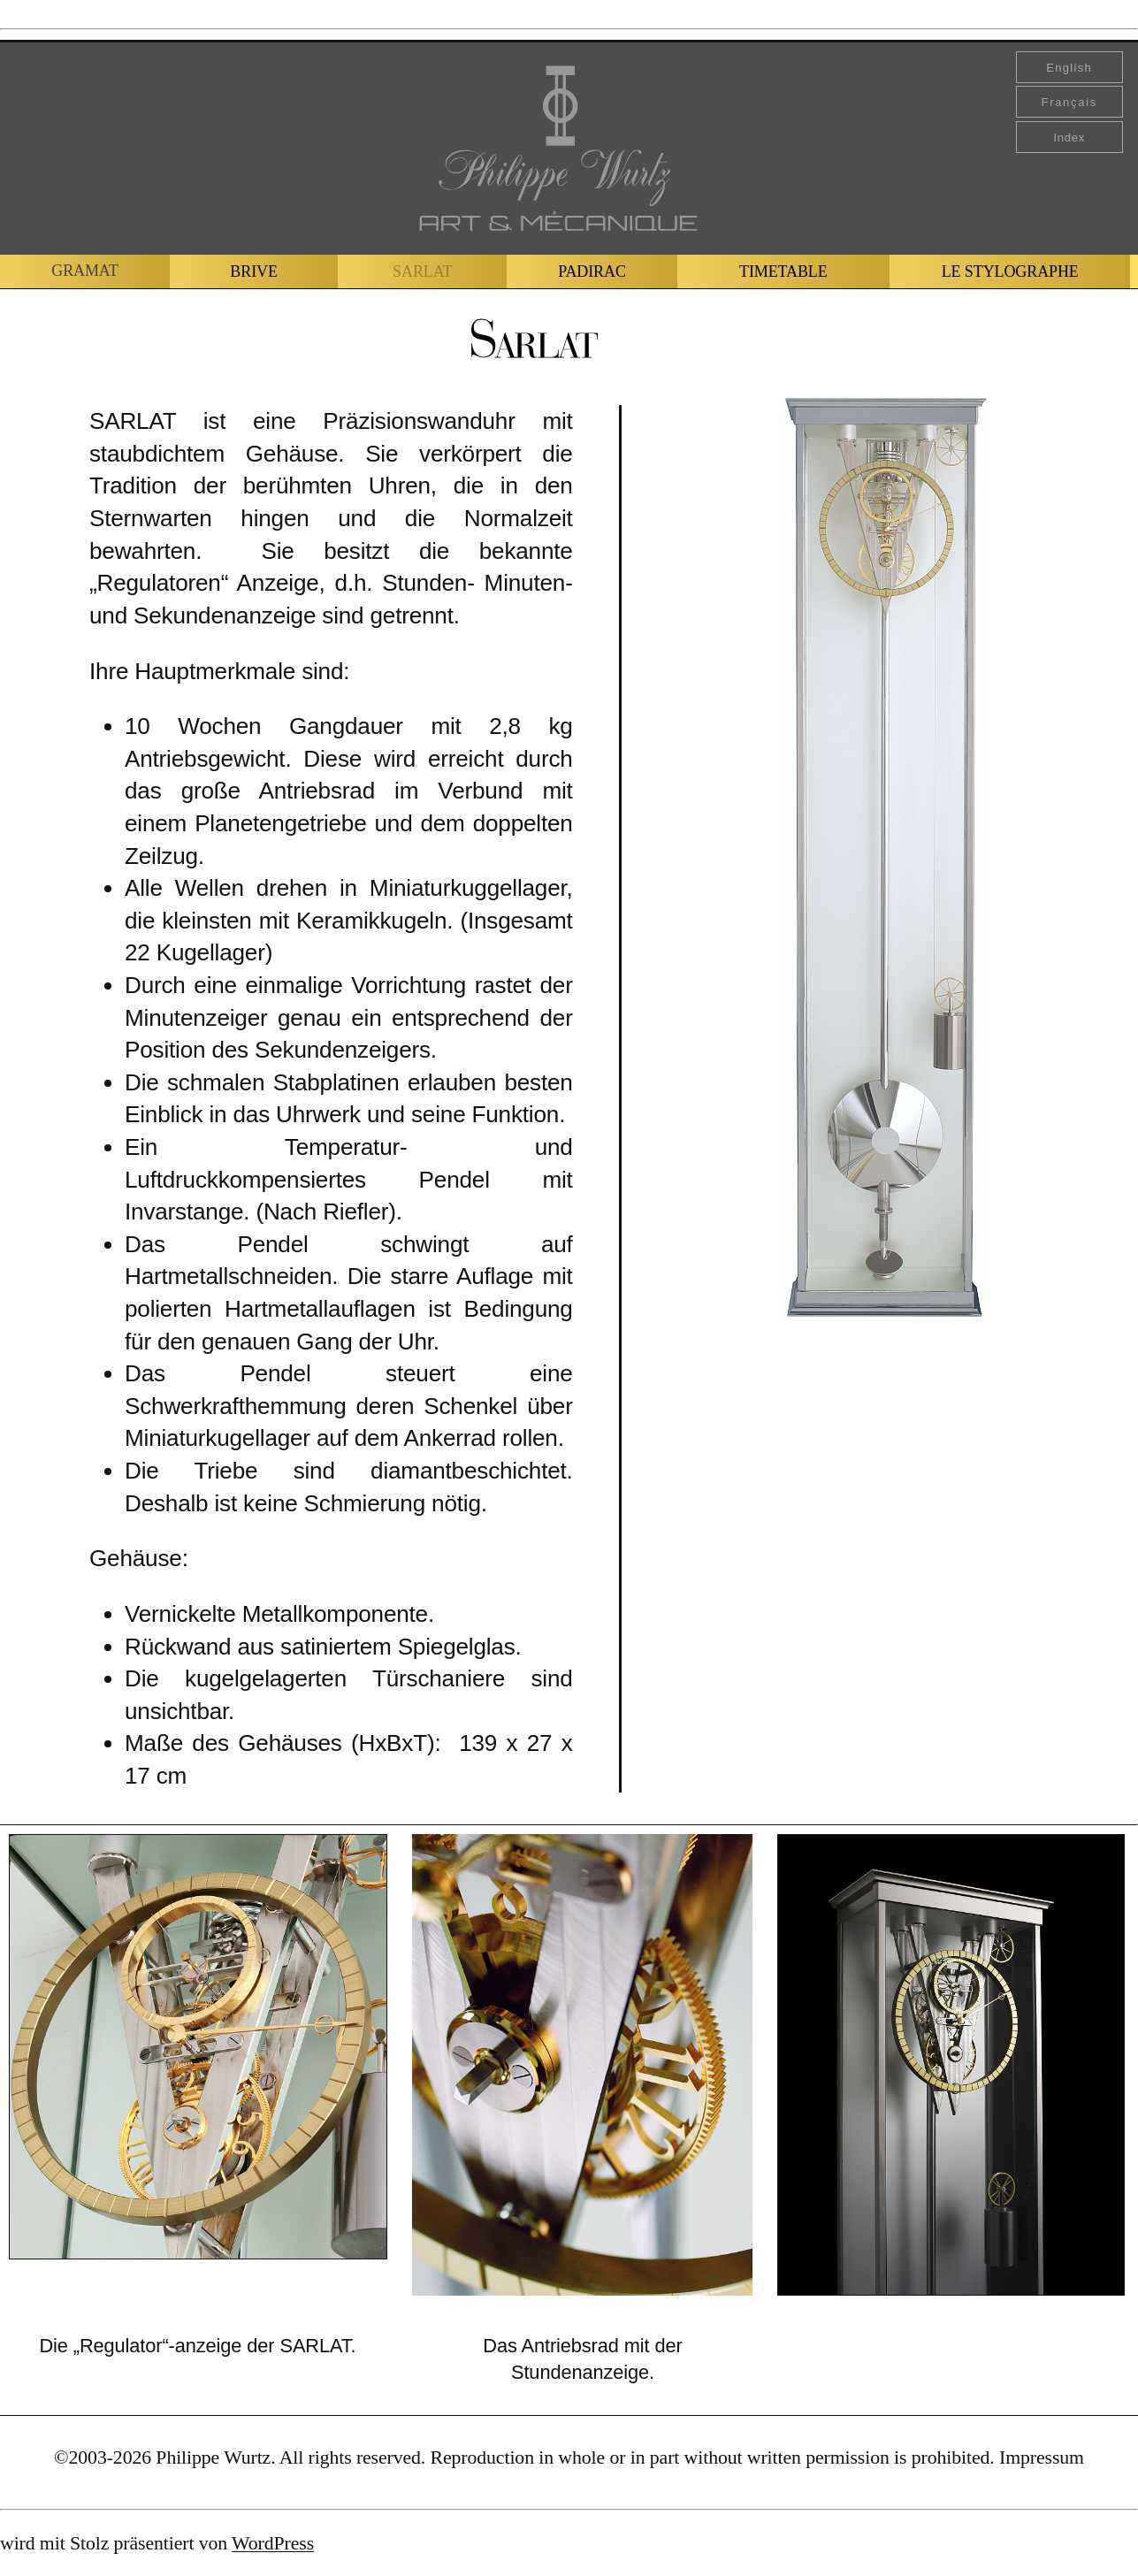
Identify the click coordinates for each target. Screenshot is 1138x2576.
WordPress (273, 2543)
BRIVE (254, 271)
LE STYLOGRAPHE (1010, 271)
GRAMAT (84, 270)
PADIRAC (592, 271)
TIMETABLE (783, 271)
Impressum (1041, 2457)
